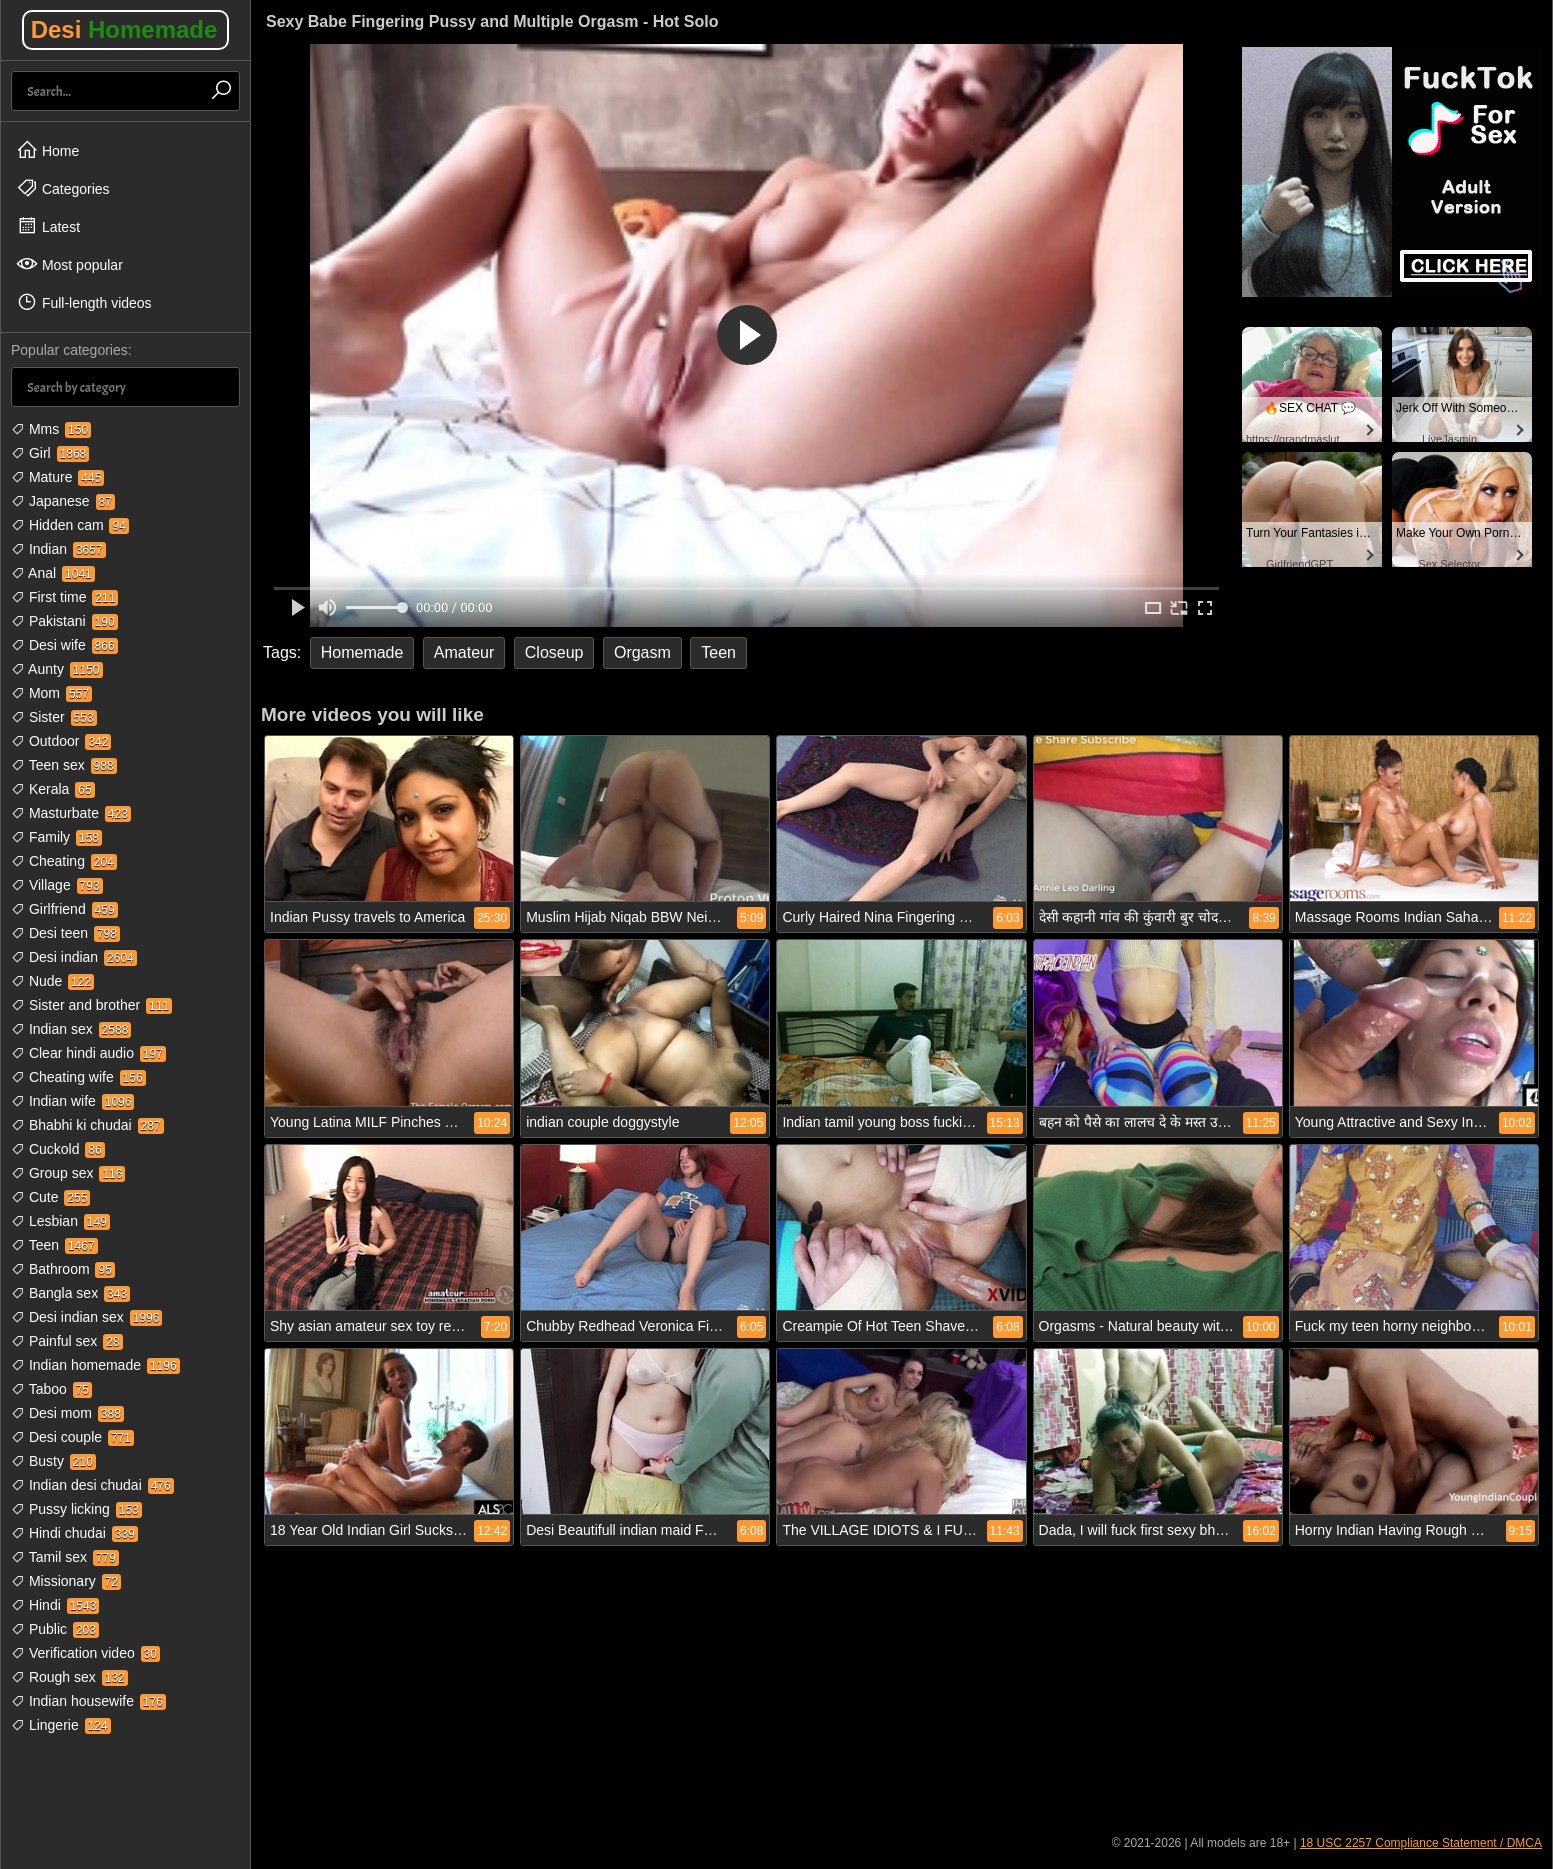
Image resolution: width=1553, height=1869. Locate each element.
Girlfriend (64, 909)
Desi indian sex (86, 1317)
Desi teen (65, 933)
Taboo (51, 1389)
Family (56, 837)
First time (64, 597)
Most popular (69, 264)
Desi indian (74, 957)
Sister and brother (91, 1005)
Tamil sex (65, 1557)
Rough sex (69, 1677)
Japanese (63, 501)
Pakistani (64, 621)
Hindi (55, 1605)
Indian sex (71, 1029)
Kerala (53, 789)
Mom (51, 693)
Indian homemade (95, 1365)
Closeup (554, 652)
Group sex (68, 1173)
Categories (63, 188)
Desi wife (64, 645)
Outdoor (61, 741)
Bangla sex (70, 1293)
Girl (50, 453)
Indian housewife (88, 1701)
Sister (54, 717)
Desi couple (72, 1437)
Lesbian (60, 1221)
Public (55, 1629)
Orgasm (642, 652)
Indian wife (72, 1101)
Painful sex (67, 1341)
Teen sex (64, 765)
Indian (58, 549)
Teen (54, 1245)
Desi (124, 29)
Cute (50, 1197)
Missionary (66, 1581)
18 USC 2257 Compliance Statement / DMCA (1421, 1843)
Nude (52, 981)
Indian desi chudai (92, 1485)
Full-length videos (84, 302)
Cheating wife (78, 1077)
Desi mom (67, 1413)
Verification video (85, 1653)
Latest (48, 226)
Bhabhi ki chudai (87, 1125)
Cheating (64, 861)
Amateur (464, 652)
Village (57, 885)
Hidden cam (70, 525)
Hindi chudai (74, 1533)
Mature (57, 477)
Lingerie (61, 1725)
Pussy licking (76, 1509)
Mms (51, 429)
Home (47, 150)
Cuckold (58, 1149)
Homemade (362, 652)
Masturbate (71, 813)
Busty (53, 1461)
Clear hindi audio (88, 1053)
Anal (53, 573)
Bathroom (63, 1269)
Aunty (57, 669)
